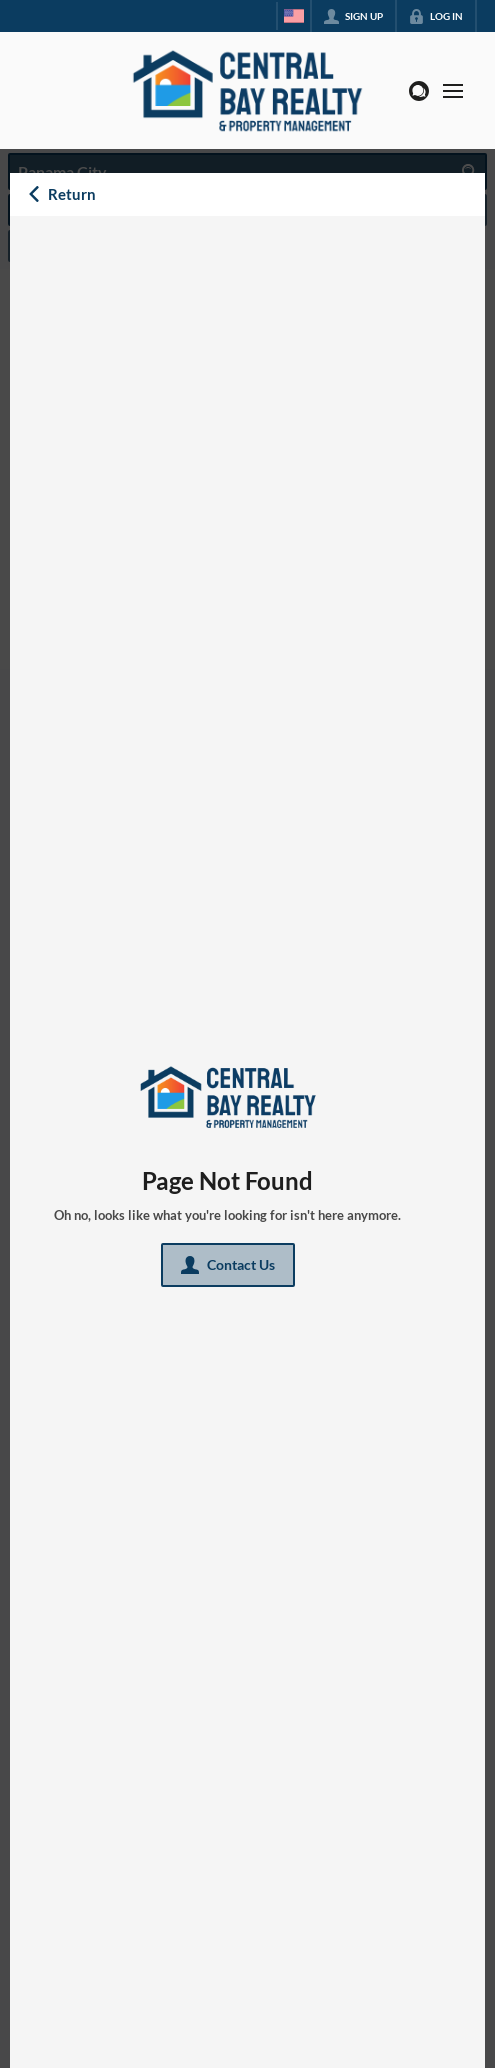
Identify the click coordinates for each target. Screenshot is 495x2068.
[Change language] (294, 16)
